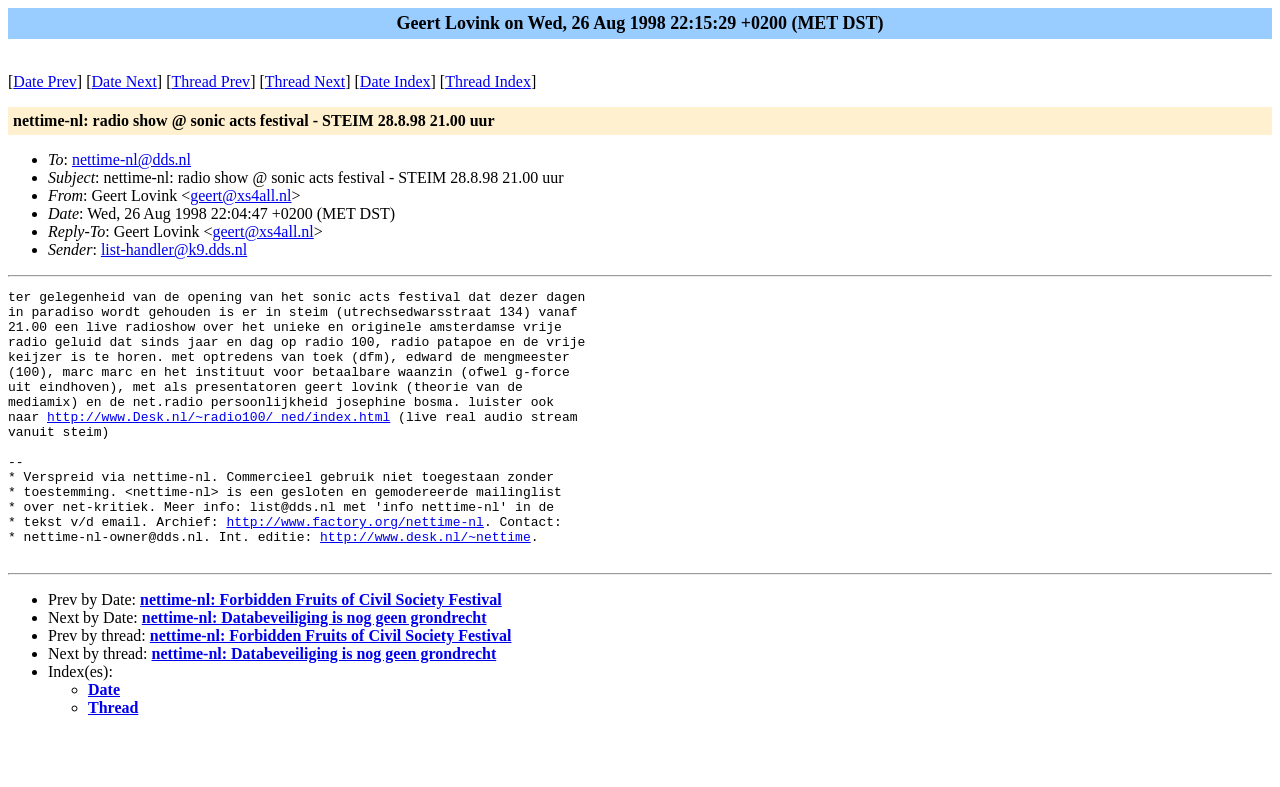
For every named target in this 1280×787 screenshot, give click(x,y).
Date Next (124, 81)
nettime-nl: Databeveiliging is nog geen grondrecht (314, 671)
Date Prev (45, 81)
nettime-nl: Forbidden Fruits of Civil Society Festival (321, 653)
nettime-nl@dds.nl (131, 159)
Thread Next (305, 81)
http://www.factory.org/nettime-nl (354, 569)
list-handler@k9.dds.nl (174, 249)
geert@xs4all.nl (240, 195)
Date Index (395, 81)
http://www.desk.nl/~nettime (425, 587)
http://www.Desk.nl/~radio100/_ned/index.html (218, 443)
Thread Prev (210, 81)
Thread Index (488, 81)
